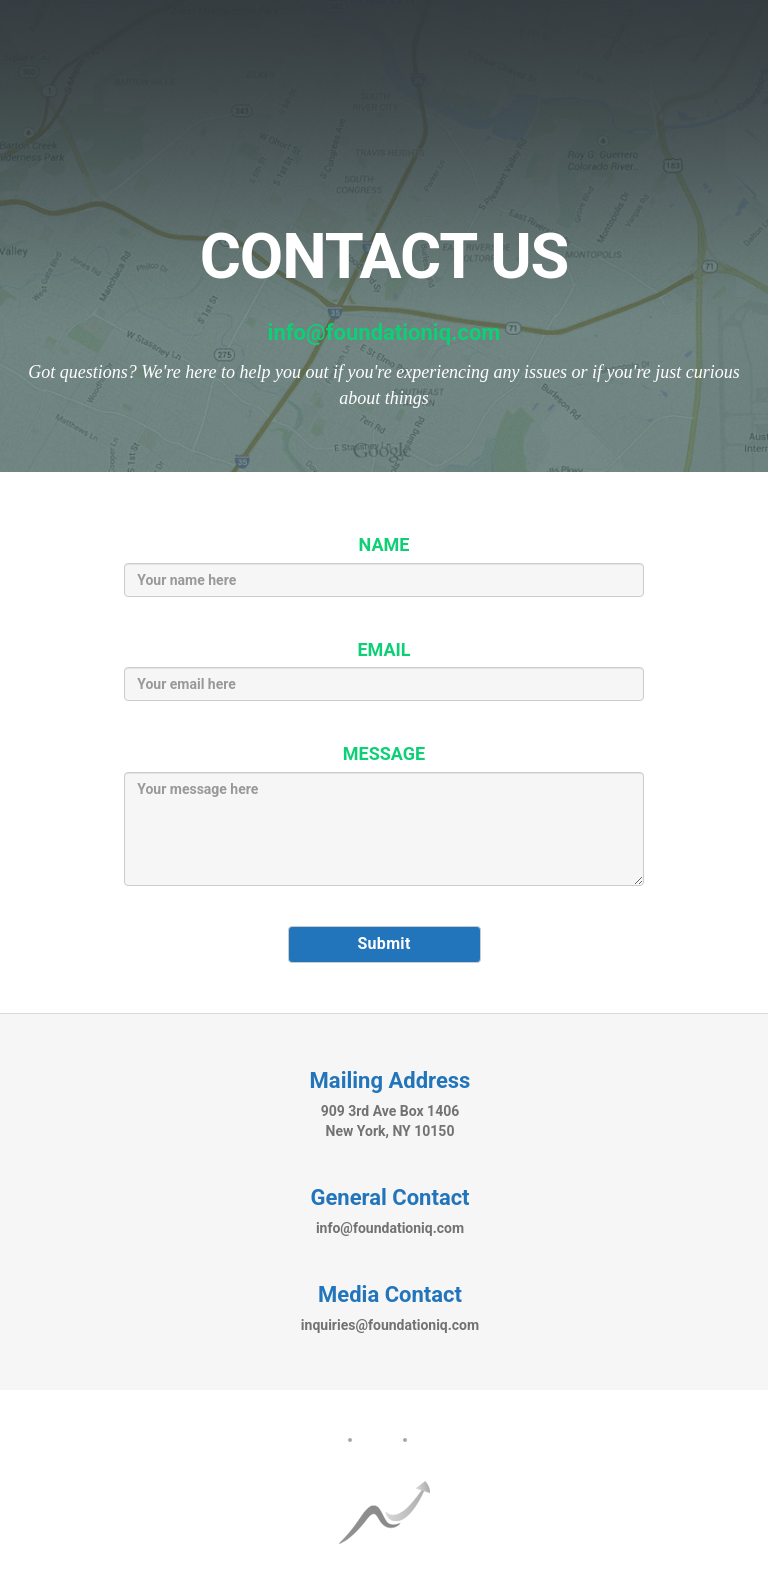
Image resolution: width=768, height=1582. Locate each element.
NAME (384, 544)
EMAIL (383, 649)
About (317, 1440)
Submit (383, 943)
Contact (445, 1440)
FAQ (377, 1440)
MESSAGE (384, 753)
